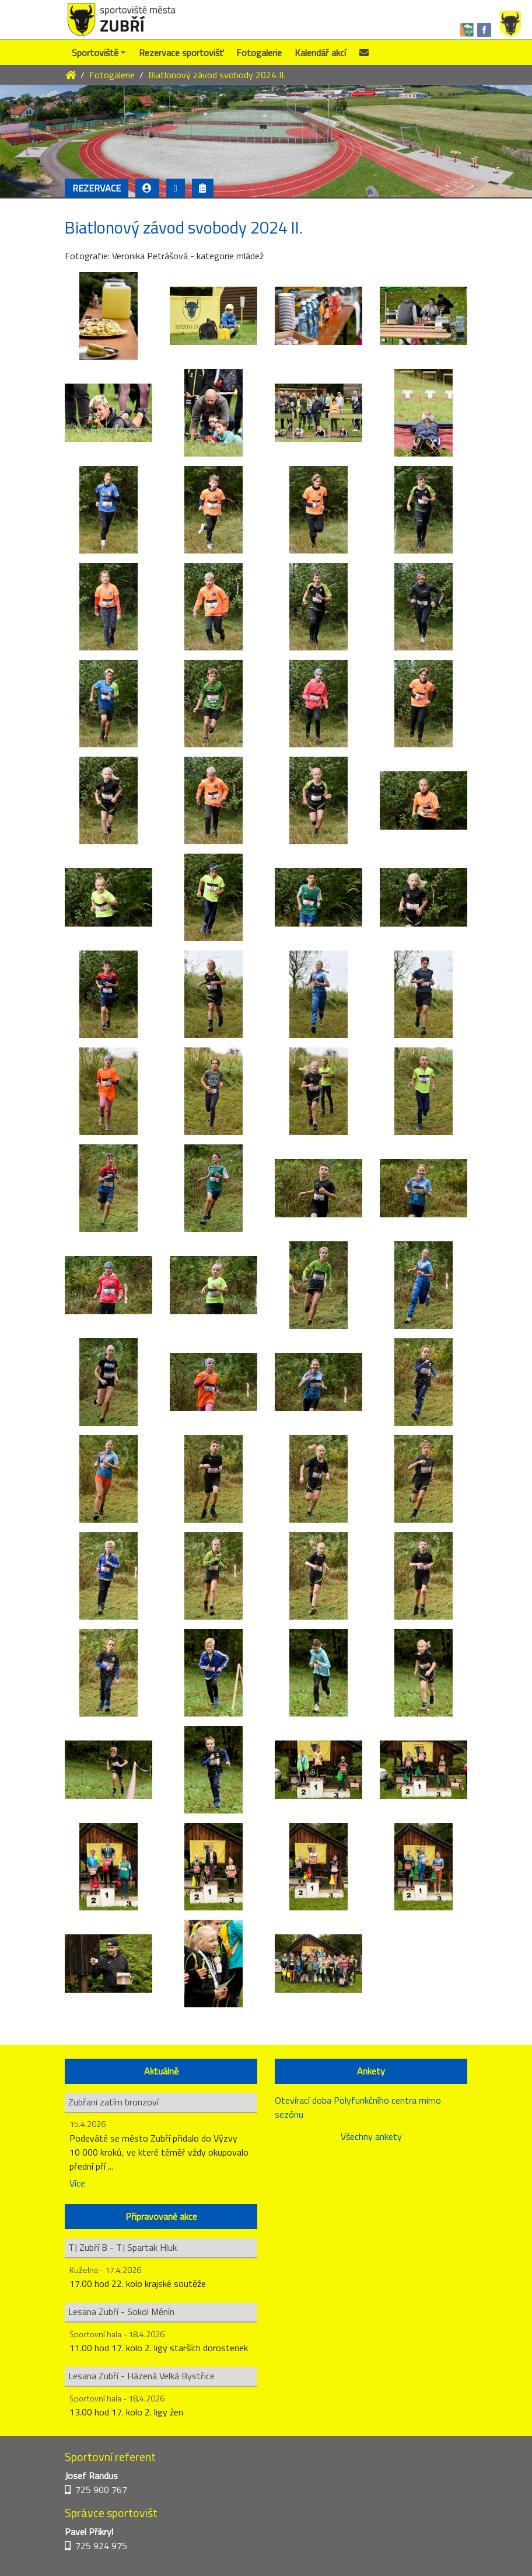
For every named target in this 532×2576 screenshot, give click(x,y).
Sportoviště (95, 53)
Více (77, 2183)
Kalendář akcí (320, 53)
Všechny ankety (371, 2136)
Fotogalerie (259, 53)
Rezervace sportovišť (181, 53)
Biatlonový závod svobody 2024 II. (216, 75)
